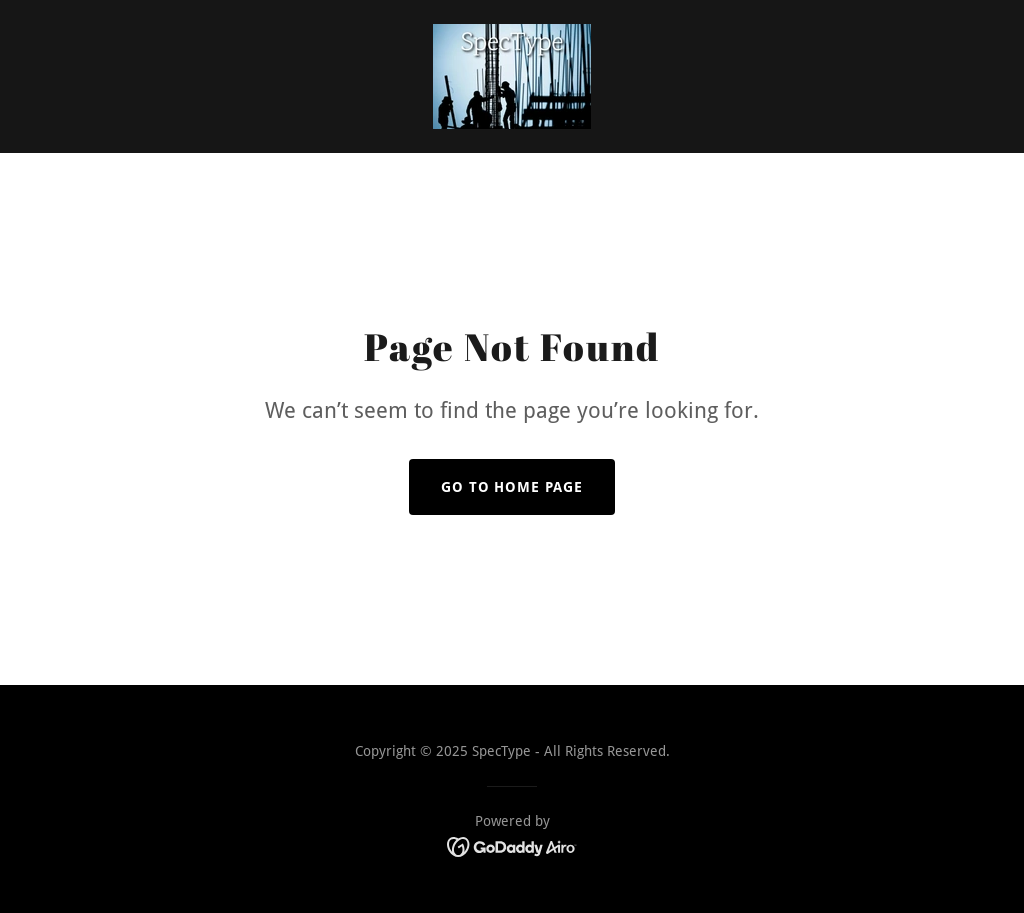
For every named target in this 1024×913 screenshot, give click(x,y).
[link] (512, 75)
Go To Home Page (512, 487)
